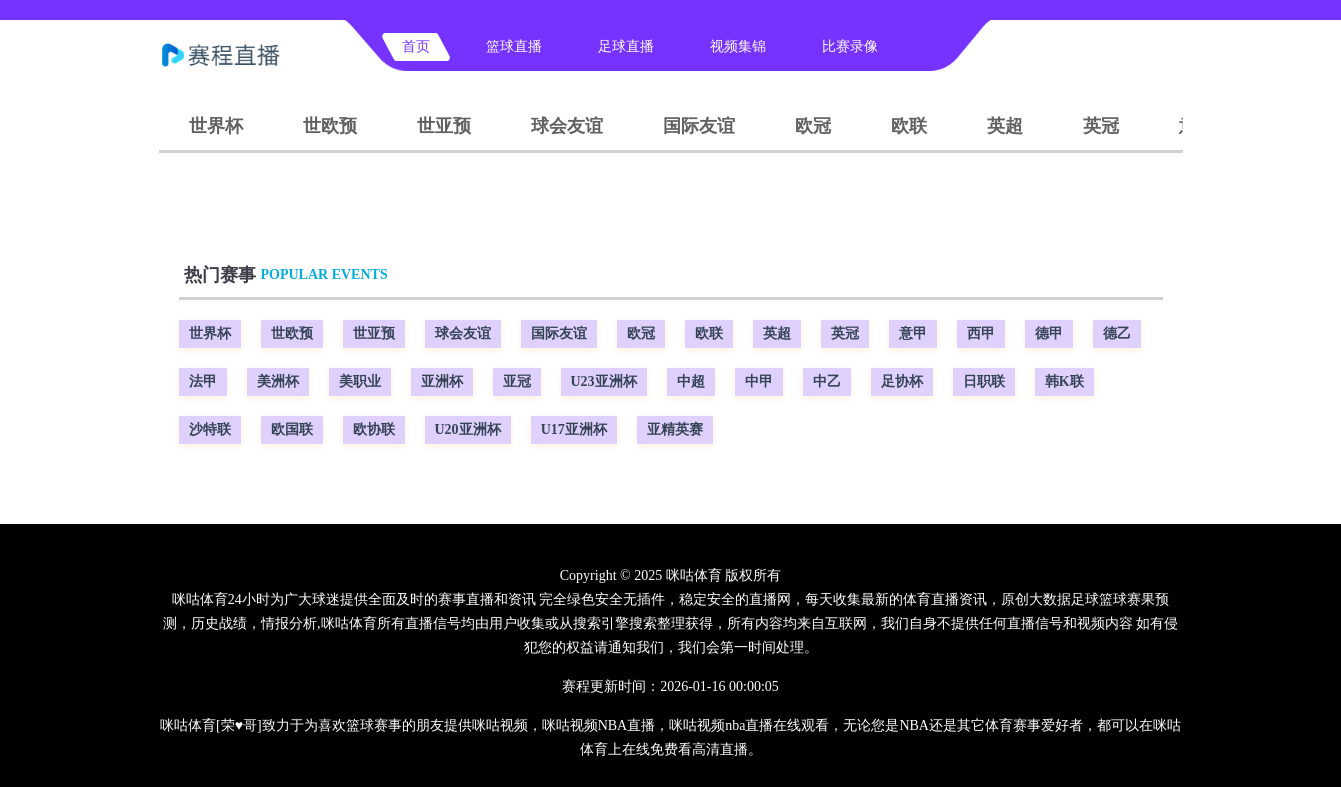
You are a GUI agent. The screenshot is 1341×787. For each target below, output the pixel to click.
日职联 (984, 381)
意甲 (913, 333)
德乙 (1117, 333)
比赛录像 (850, 46)
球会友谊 (567, 126)
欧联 (909, 126)
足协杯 (902, 381)
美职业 (360, 381)
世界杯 (216, 126)
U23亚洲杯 (604, 381)
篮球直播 (514, 46)
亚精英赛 (675, 429)
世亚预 (444, 126)
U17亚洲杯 (574, 429)
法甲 (203, 381)
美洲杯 (278, 381)
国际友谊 (699, 126)
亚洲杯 (442, 381)
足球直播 (626, 46)
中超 (691, 381)
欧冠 (813, 126)
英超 (1005, 126)
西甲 (981, 333)
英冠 (1101, 126)
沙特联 (210, 429)
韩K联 (1064, 381)
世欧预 (330, 126)
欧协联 (374, 429)
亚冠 (517, 381)
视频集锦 (738, 46)
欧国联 (292, 429)
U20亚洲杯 (468, 429)
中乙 (827, 381)
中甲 (759, 381)
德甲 (1049, 333)
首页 (416, 46)
